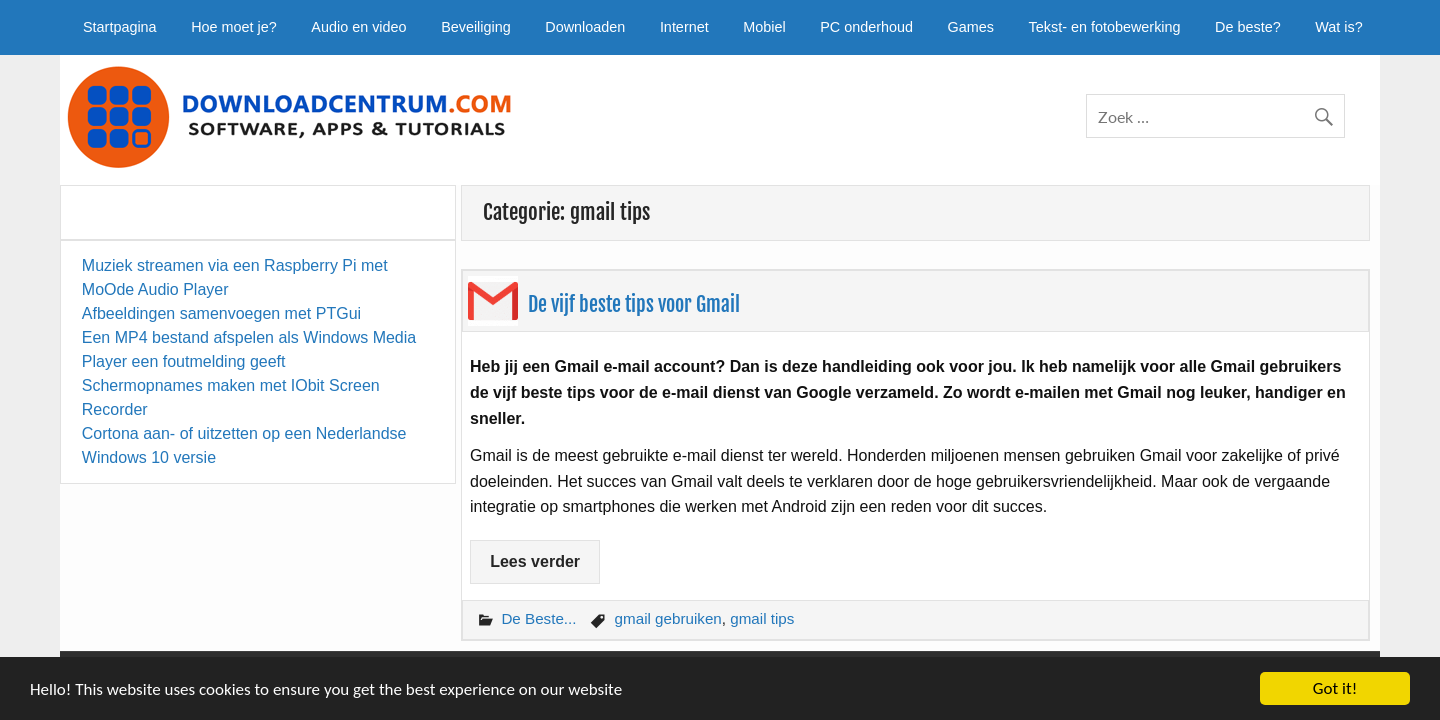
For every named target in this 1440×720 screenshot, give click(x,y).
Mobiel (764, 27)
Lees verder (535, 561)
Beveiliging (476, 27)
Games (971, 27)
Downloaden (585, 27)
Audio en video (358, 27)
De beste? (1248, 27)
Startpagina (120, 27)
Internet (684, 27)
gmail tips (762, 618)
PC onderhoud (866, 27)
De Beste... (538, 618)
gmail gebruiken (668, 618)
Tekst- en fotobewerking (1105, 27)
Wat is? (1338, 27)
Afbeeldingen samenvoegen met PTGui (221, 313)
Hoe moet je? (234, 27)
